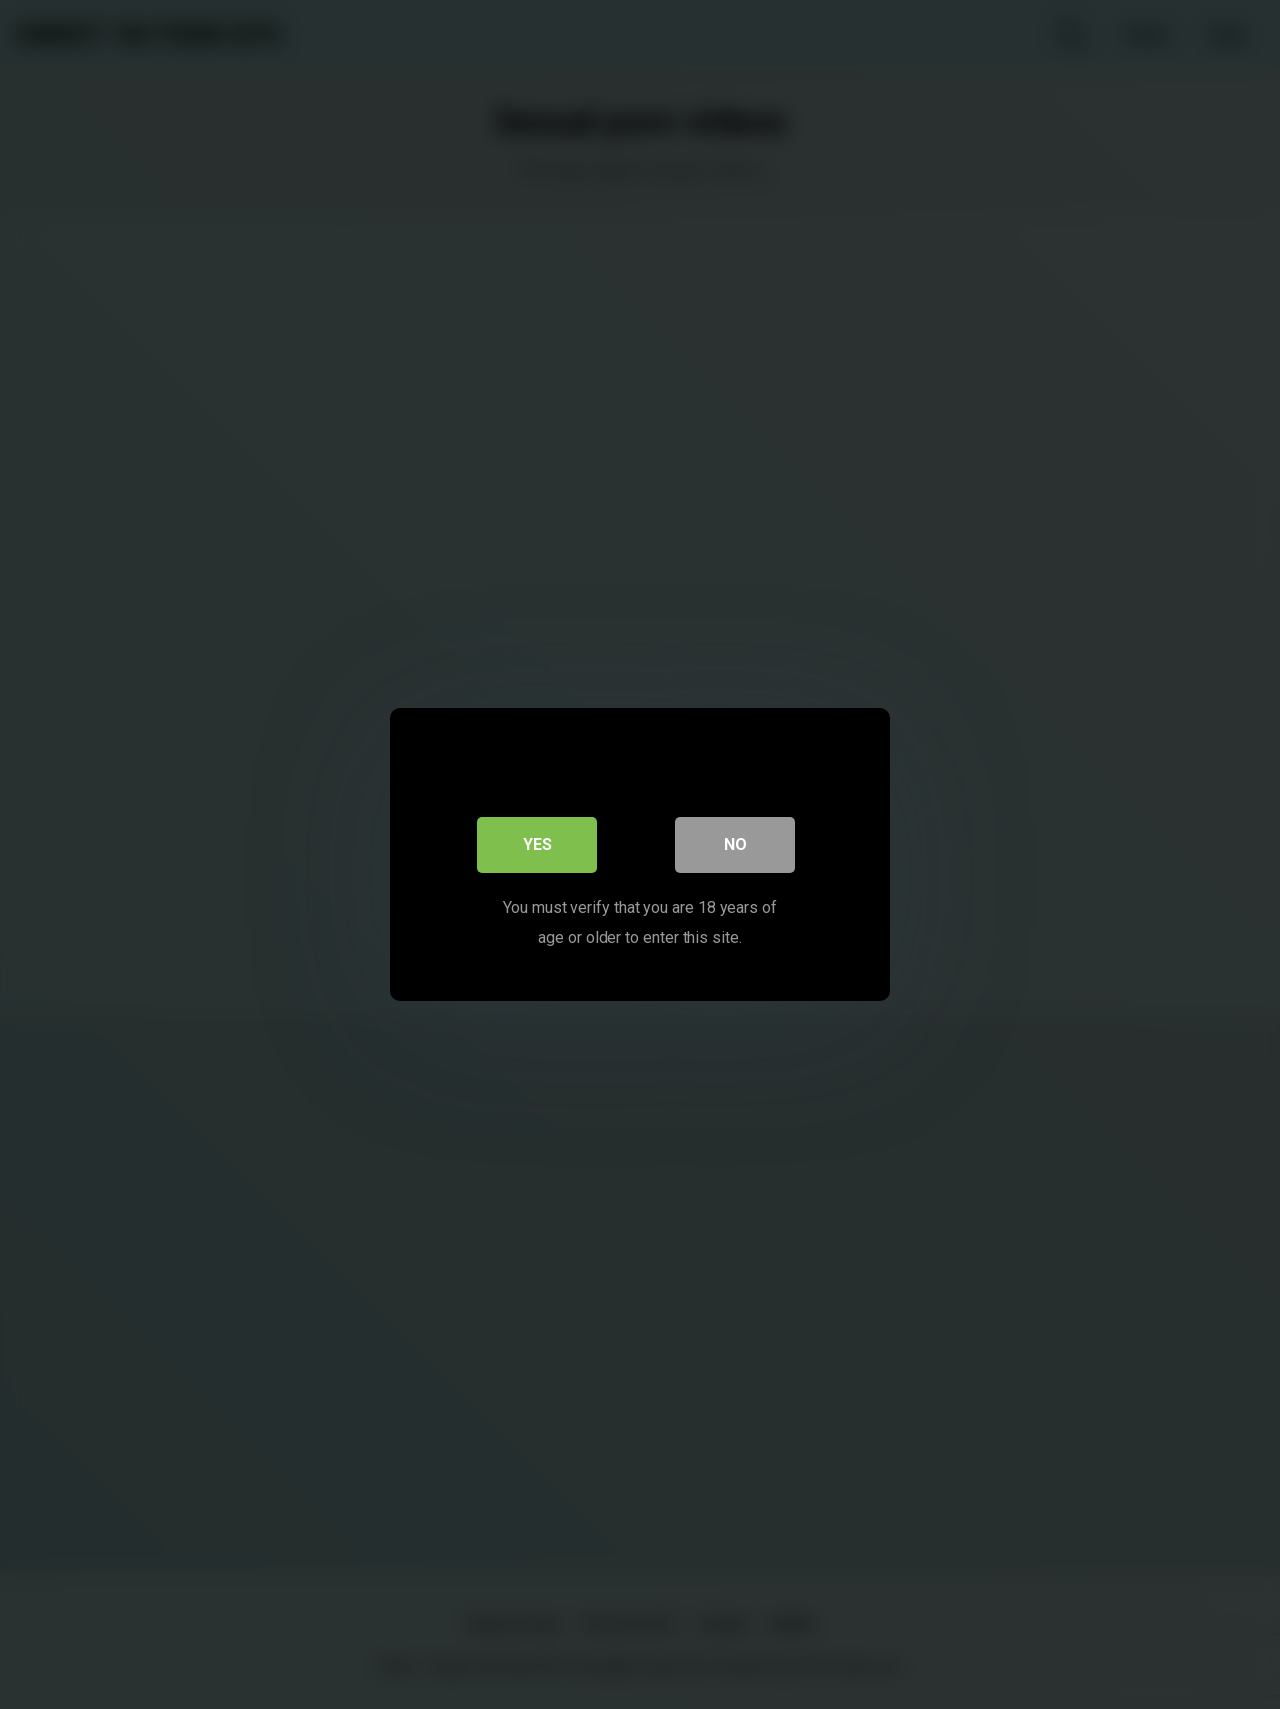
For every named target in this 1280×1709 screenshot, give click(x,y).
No (735, 844)
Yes (537, 844)
